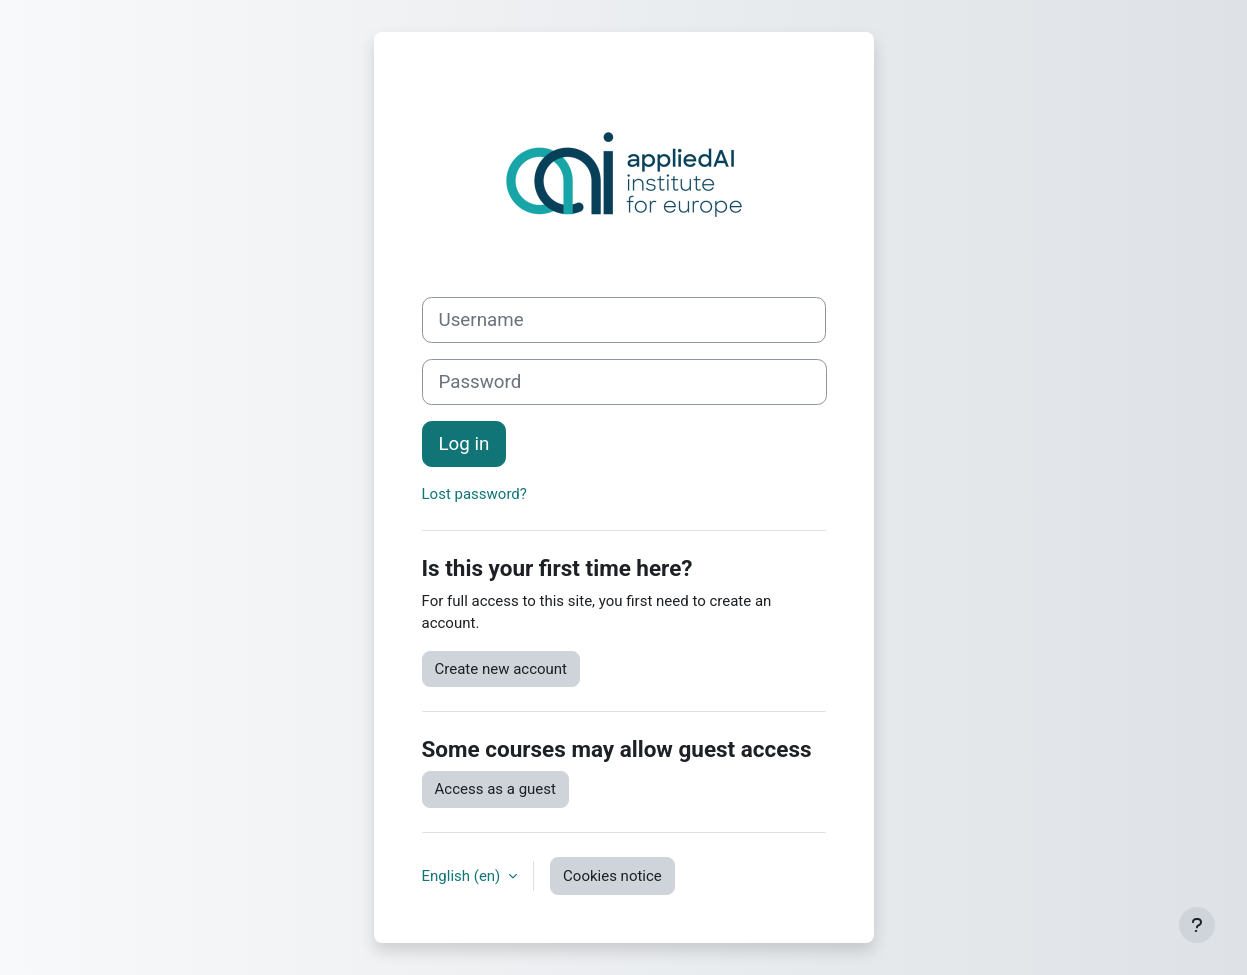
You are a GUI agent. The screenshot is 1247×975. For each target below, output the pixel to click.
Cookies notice (612, 876)
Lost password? (474, 494)
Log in (464, 444)
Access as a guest (495, 789)
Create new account (501, 669)
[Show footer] (1197, 925)
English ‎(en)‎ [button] (463, 876)
